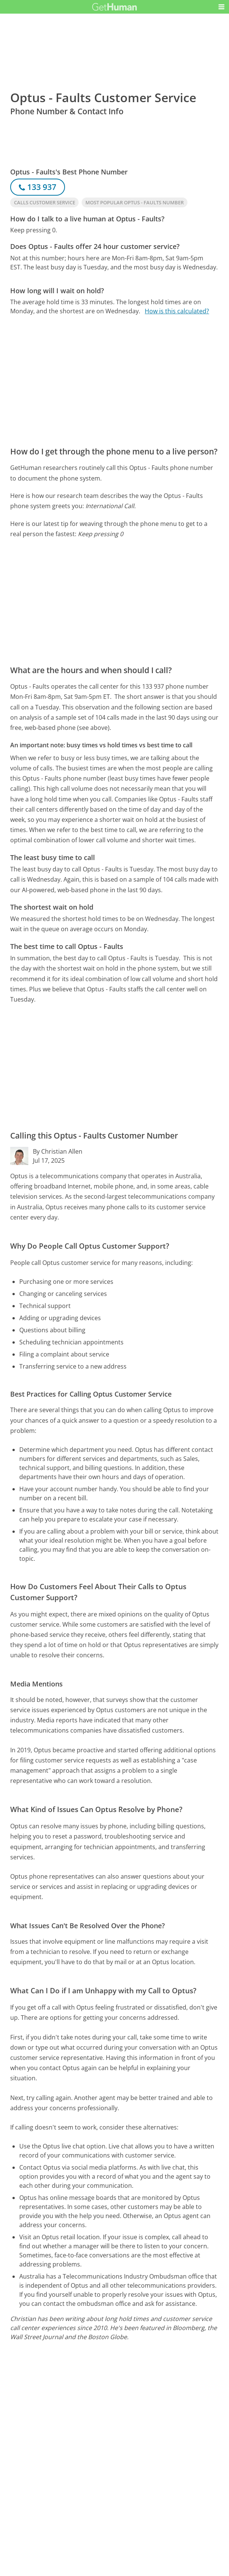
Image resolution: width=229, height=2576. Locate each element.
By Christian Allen (57, 1151)
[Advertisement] (114, 381)
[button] (221, 7)
